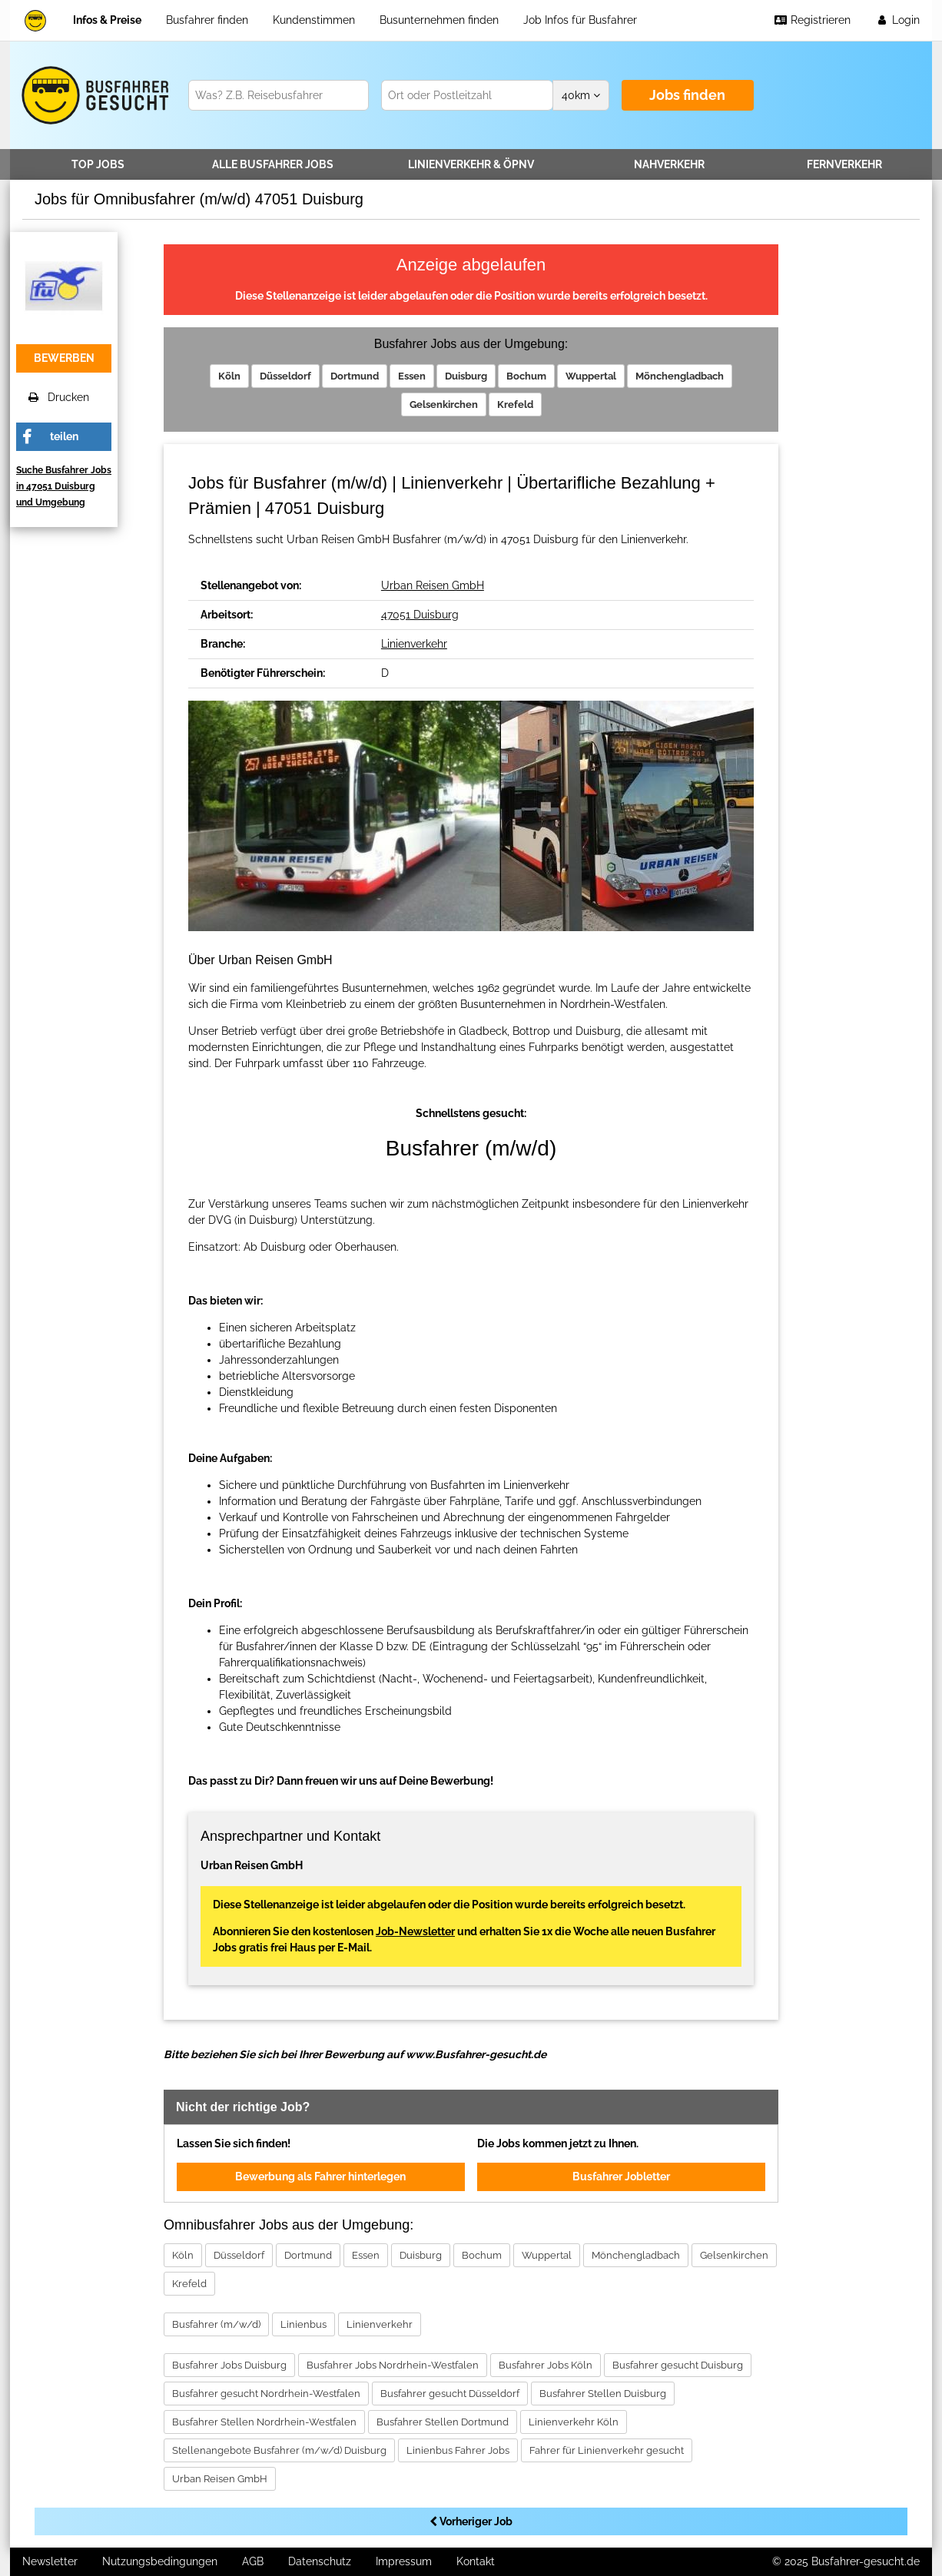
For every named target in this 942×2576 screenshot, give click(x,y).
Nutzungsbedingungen (159, 2561)
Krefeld (515, 404)
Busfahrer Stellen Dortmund (442, 2422)
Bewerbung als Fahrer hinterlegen (320, 2176)
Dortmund (354, 376)
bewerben (64, 358)
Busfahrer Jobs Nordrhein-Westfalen (393, 2365)
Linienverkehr (471, 164)
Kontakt (475, 2561)
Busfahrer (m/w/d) (216, 2324)
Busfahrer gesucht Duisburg (677, 2365)
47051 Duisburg (420, 614)
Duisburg (466, 376)
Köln (229, 376)
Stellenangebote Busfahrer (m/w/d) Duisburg (279, 2450)
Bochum (526, 376)
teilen (64, 436)
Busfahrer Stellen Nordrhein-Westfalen (264, 2422)
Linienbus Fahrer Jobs (457, 2450)
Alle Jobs (272, 164)
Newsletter (50, 2561)
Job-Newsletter (415, 1931)
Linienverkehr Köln (574, 2422)
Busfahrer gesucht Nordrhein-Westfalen (266, 2393)
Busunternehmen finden (439, 20)
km (581, 95)
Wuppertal (591, 376)
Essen (412, 376)
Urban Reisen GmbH (432, 585)
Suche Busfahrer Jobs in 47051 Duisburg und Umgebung (63, 486)
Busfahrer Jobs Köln (545, 2365)
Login (897, 20)
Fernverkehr (844, 164)
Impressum (404, 2561)
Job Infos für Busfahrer (580, 20)
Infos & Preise (107, 20)
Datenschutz (319, 2561)
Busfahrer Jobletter (621, 2176)
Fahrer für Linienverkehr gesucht (606, 2450)
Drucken (58, 397)
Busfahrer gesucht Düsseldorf (449, 2393)
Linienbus (303, 2324)
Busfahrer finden (207, 20)
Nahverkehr (669, 164)
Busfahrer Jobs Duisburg (229, 2365)
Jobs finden (687, 95)
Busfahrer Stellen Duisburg (602, 2393)
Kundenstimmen (314, 20)
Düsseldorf (285, 376)
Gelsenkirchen (444, 404)
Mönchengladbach (679, 376)
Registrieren (812, 20)
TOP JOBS (97, 164)
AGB (253, 2561)
